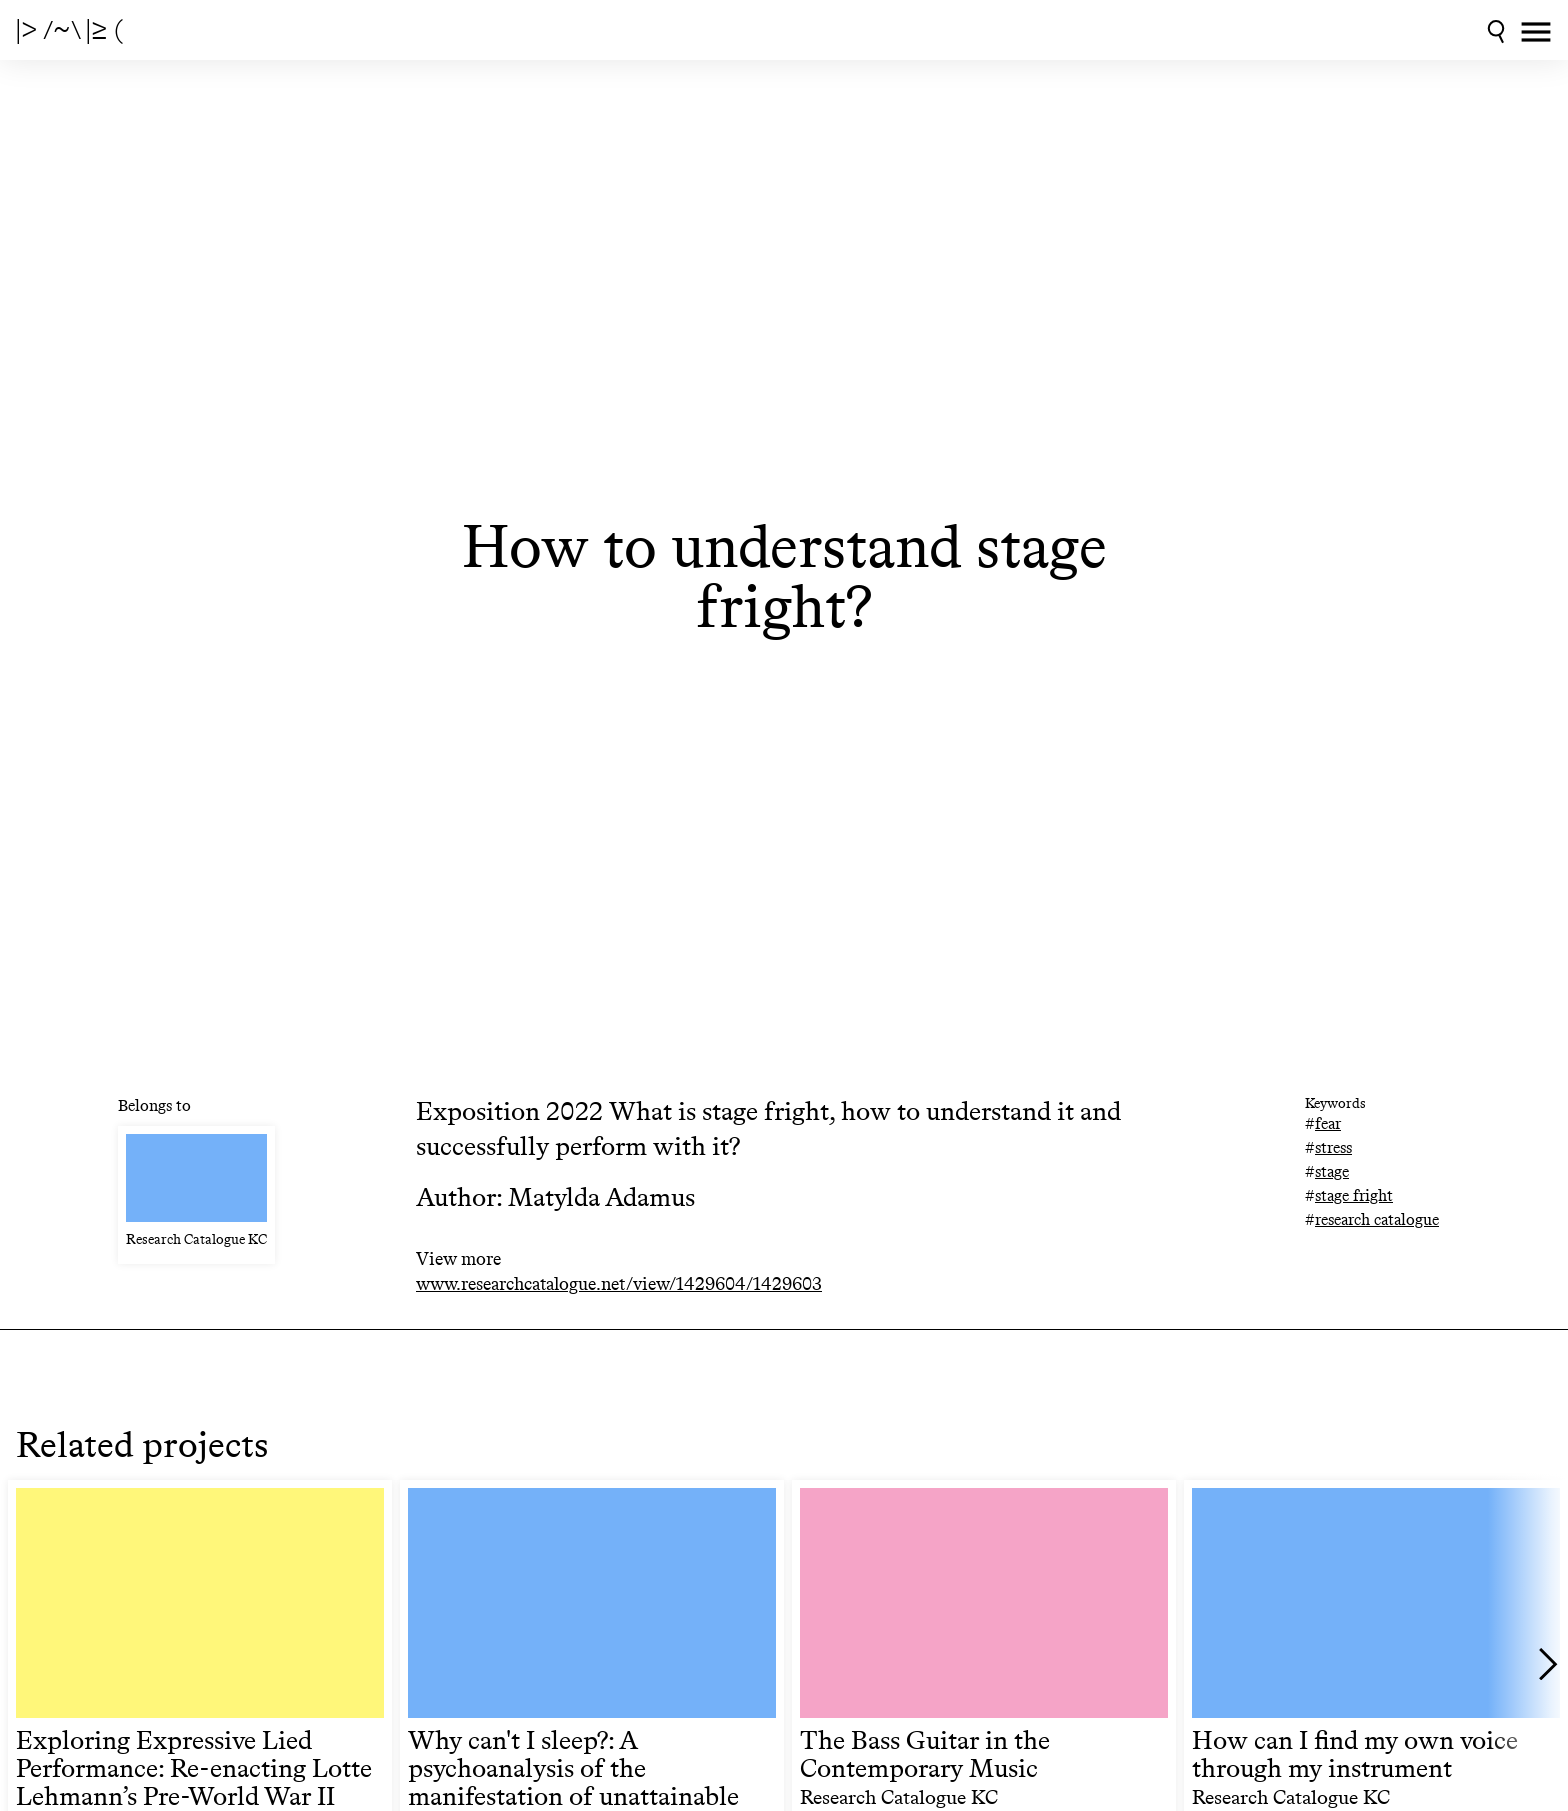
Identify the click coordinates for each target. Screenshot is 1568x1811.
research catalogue (1377, 1219)
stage (1332, 1171)
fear (1328, 1123)
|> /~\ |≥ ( (69, 30)
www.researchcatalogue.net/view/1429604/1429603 (619, 1284)
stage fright (1354, 1195)
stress (1333, 1147)
